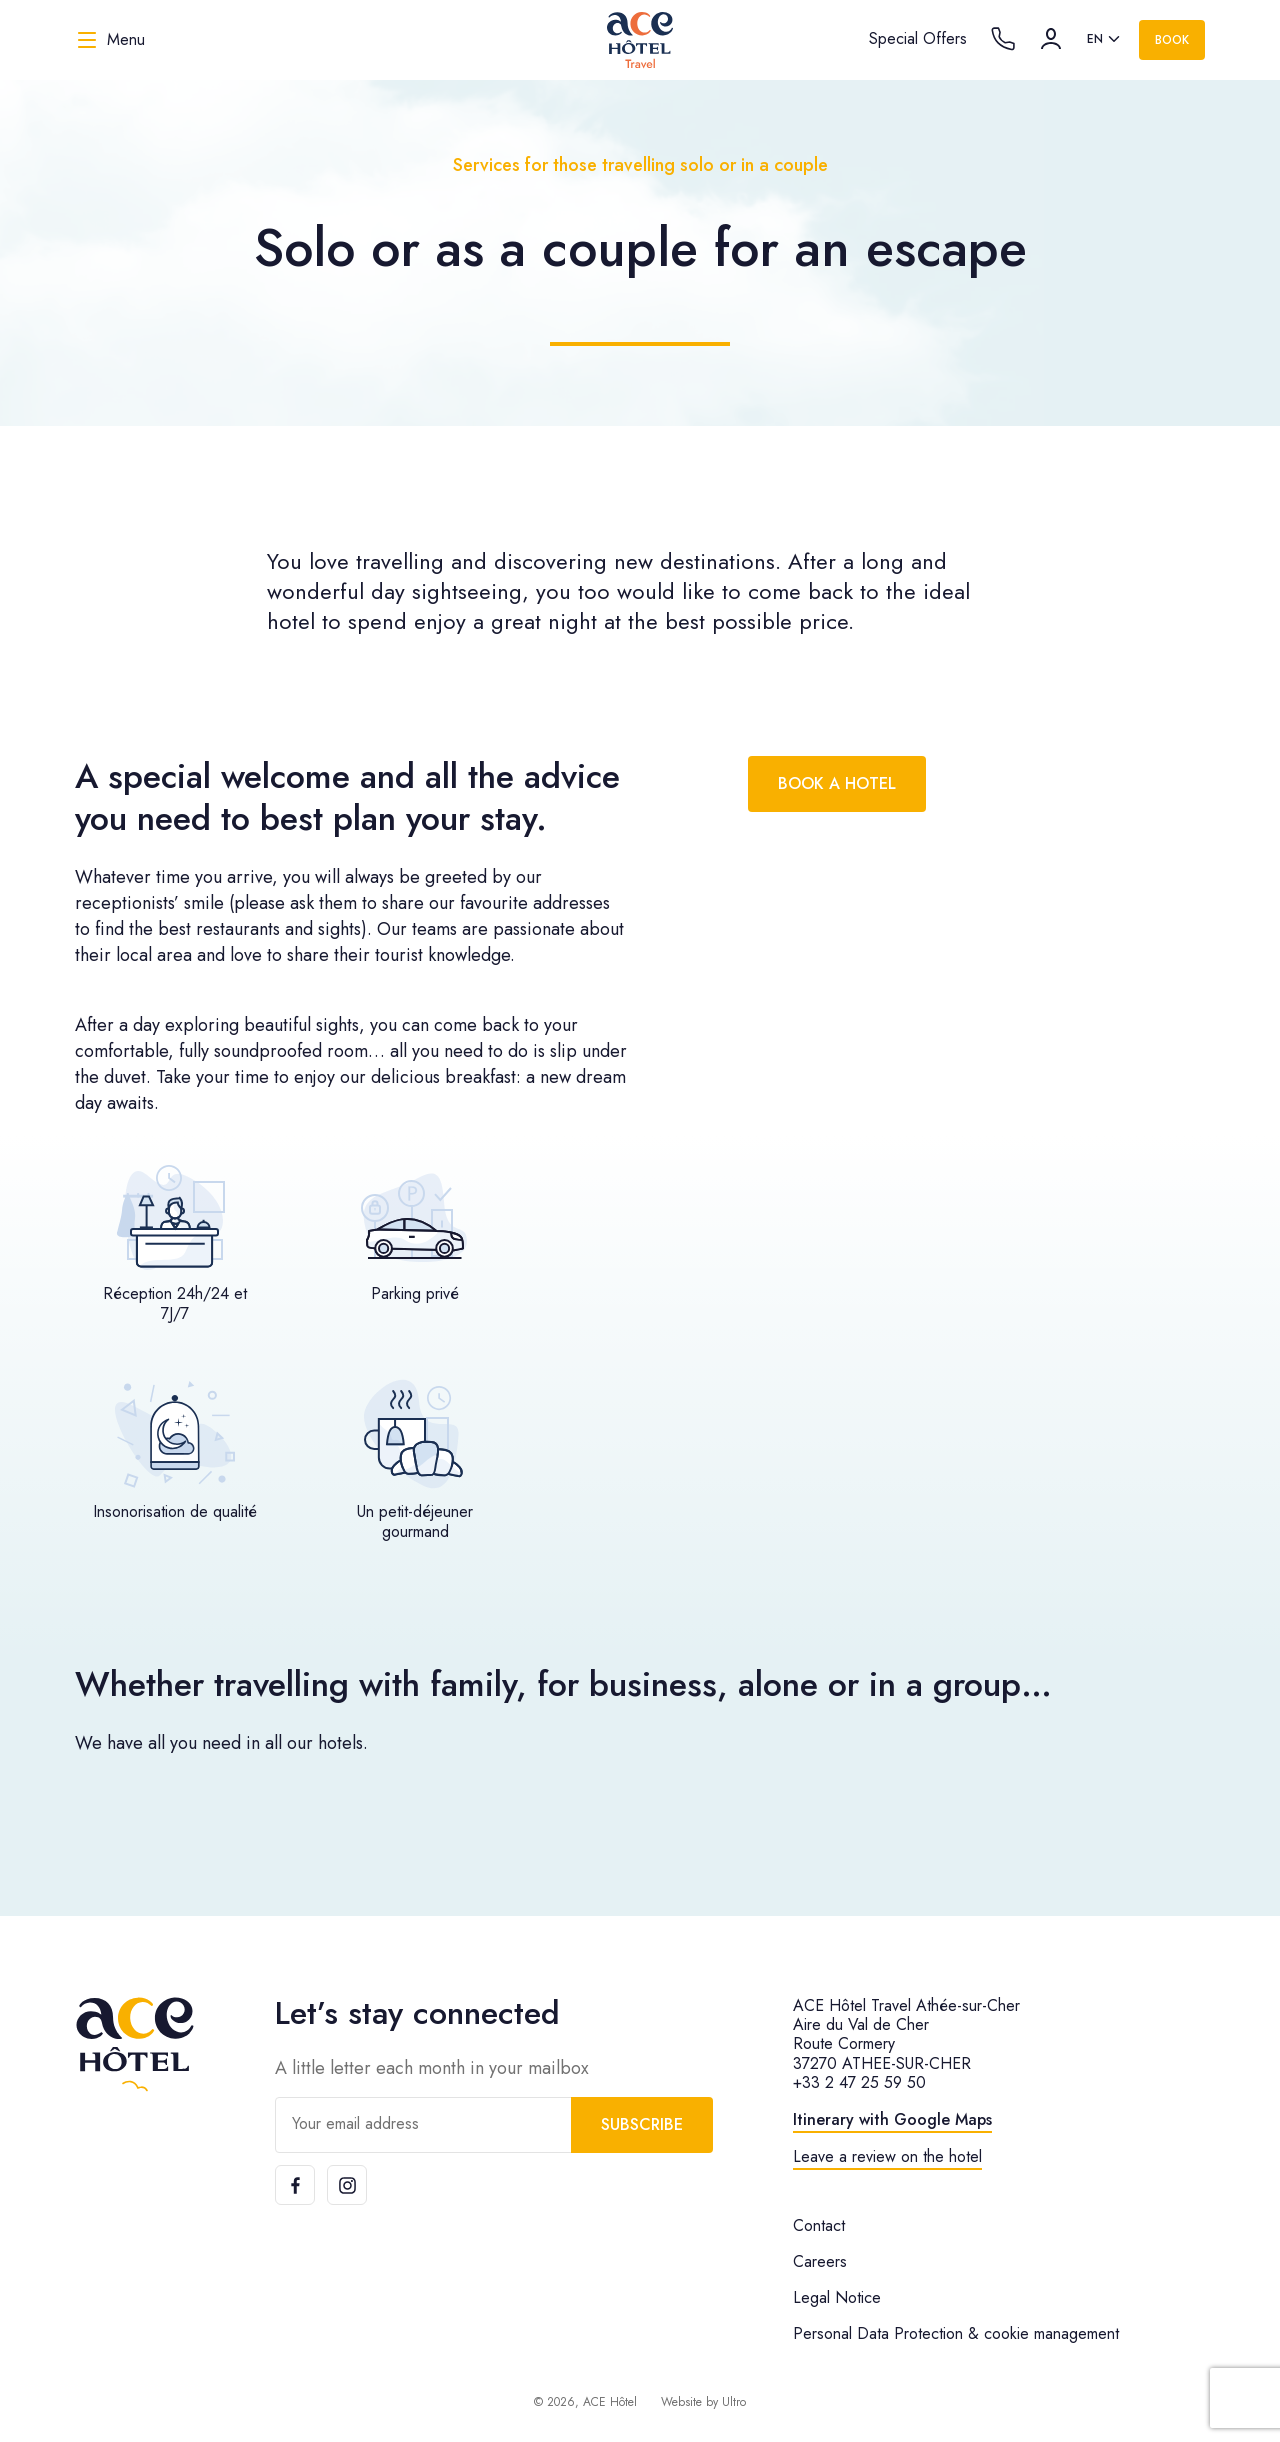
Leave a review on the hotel (887, 2156)
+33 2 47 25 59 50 (859, 2082)
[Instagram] (347, 2185)
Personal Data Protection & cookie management (956, 2333)
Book (1172, 40)
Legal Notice (837, 2297)
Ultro (734, 2402)
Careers (820, 2261)
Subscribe (642, 2124)
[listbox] (1105, 40)
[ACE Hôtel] (135, 2044)
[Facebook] (295, 2185)
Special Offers (918, 38)
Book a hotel (837, 783)
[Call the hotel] (1003, 39)
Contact (819, 2225)
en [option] (1095, 39)
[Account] (1051, 39)
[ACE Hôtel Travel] (640, 40)
